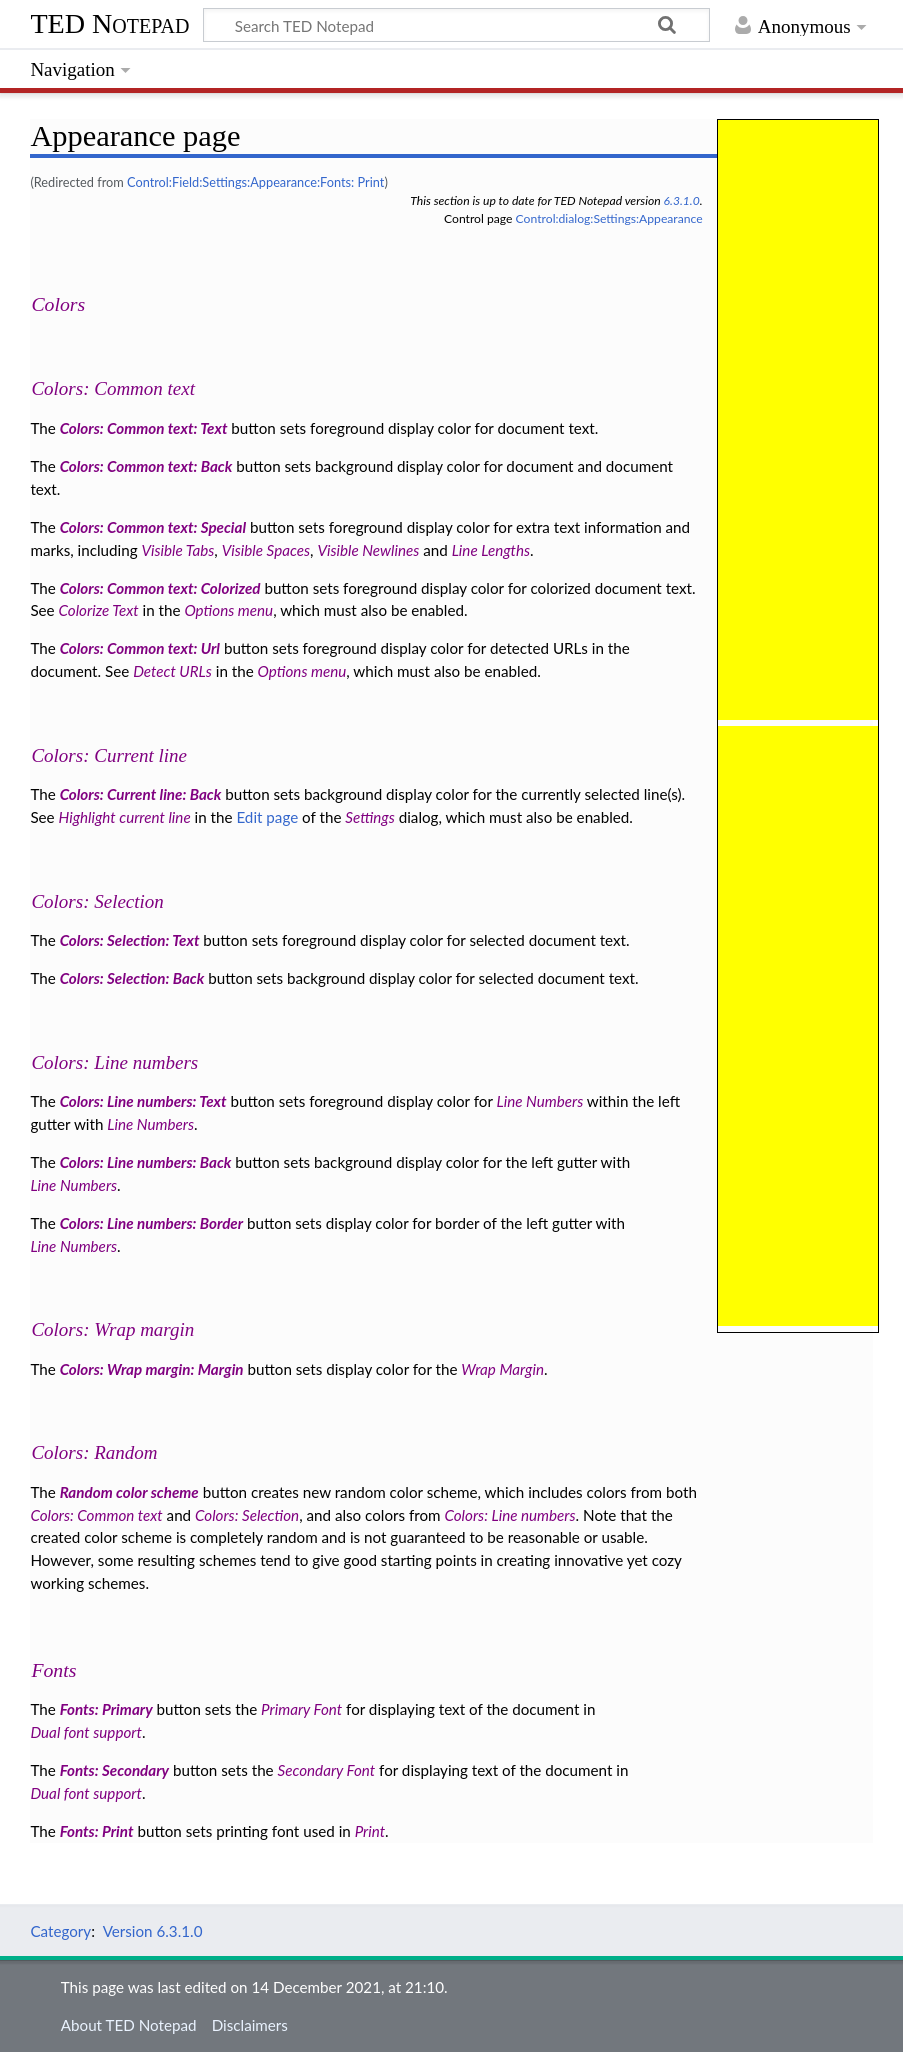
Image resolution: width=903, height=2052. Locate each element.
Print (370, 1831)
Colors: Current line (109, 755)
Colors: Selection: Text (130, 940)
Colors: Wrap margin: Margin (152, 1369)
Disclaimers (250, 2025)
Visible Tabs (177, 550)
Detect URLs (172, 671)
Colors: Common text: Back (146, 466)
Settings (369, 817)
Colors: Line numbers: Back (146, 1162)
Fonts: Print (97, 1831)
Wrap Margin (502, 1369)
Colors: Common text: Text (144, 428)
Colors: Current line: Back (141, 794)
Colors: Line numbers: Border (151, 1223)
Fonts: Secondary (114, 1770)
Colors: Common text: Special (153, 527)
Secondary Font (327, 1770)
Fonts (53, 1670)
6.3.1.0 (682, 200)
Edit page (267, 817)
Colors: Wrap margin (112, 1329)
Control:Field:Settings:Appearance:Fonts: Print (255, 182)
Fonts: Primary (106, 1709)
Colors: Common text (113, 388)
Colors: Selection (97, 901)
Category (60, 1931)
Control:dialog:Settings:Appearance (609, 218)
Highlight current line (125, 817)
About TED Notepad (129, 2025)
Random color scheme (129, 1492)
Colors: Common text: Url (140, 648)
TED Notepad (109, 23)
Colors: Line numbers (114, 1062)
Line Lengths (491, 550)
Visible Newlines (368, 550)
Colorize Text (99, 610)
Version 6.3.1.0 (153, 1931)
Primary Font (301, 1709)
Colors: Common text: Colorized (160, 588)
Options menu (228, 610)
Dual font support (86, 1732)
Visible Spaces (266, 550)
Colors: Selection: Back (132, 978)
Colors (58, 304)
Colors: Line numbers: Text (143, 1101)
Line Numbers (540, 1101)
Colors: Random (94, 1452)
